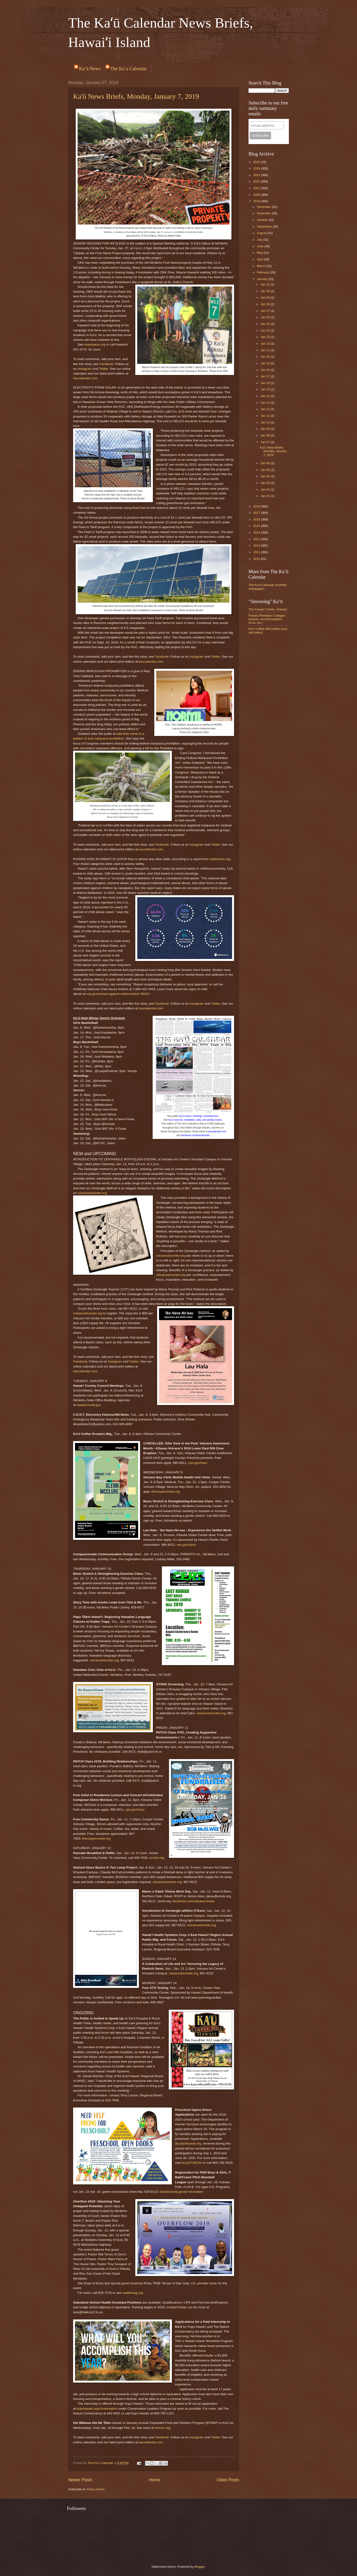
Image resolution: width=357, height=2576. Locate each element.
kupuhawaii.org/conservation (97, 2408)
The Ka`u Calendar (128, 68)
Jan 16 (266, 383)
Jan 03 (266, 483)
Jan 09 (266, 429)
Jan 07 (266, 442)
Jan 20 (266, 356)
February (263, 272)
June (260, 246)
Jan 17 (266, 376)
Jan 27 (266, 311)
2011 (257, 552)
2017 (257, 513)
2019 (257, 201)
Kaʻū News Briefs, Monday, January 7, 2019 (136, 96)
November (264, 213)
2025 (257, 162)
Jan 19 (266, 363)
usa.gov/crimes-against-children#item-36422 (118, 994)
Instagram (85, 368)
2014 (257, 532)
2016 (257, 519)
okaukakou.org (94, 344)
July (260, 239)
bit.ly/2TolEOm (192, 2162)
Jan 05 (266, 470)
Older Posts (228, 2480)
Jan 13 (266, 402)
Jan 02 (266, 489)
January (262, 279)
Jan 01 (266, 496)
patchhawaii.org (190, 2143)
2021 (257, 188)
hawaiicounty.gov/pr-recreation (181, 2191)
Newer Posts (80, 2480)
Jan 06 (266, 463)
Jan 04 (266, 476)
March (261, 266)
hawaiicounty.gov (89, 1405)
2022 (257, 181)
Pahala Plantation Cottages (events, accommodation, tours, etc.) (267, 619)
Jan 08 (266, 435)
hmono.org (162, 2428)
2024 (257, 168)
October (262, 220)
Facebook (106, 364)
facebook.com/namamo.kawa (193, 1901)
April (260, 259)
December (264, 207)
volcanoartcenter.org (92, 1193)
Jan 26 (266, 317)
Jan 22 (266, 343)
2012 (257, 545)
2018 (257, 506)
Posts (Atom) (95, 2489)
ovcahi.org (156, 1857)
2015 (257, 526)
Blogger (199, 2566)
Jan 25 (266, 324)
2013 (257, 539)
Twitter (103, 368)
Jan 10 (266, 422)
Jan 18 (266, 370)
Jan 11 (266, 415)
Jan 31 (266, 284)
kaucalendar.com (85, 378)
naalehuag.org (132, 2293)
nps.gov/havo (197, 1463)
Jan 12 (266, 409)
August (262, 233)
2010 (257, 559)
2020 (257, 195)
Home (154, 2480)
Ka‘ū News (90, 68)
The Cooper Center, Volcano (268, 609)
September (265, 226)
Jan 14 (266, 396)
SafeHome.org (220, 859)
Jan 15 (266, 389)
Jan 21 (266, 350)
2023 (257, 175)
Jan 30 (266, 291)
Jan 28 (266, 304)
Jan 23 (266, 337)
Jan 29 (266, 297)
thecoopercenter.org (165, 1491)
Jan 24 (266, 330)
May (260, 252)
